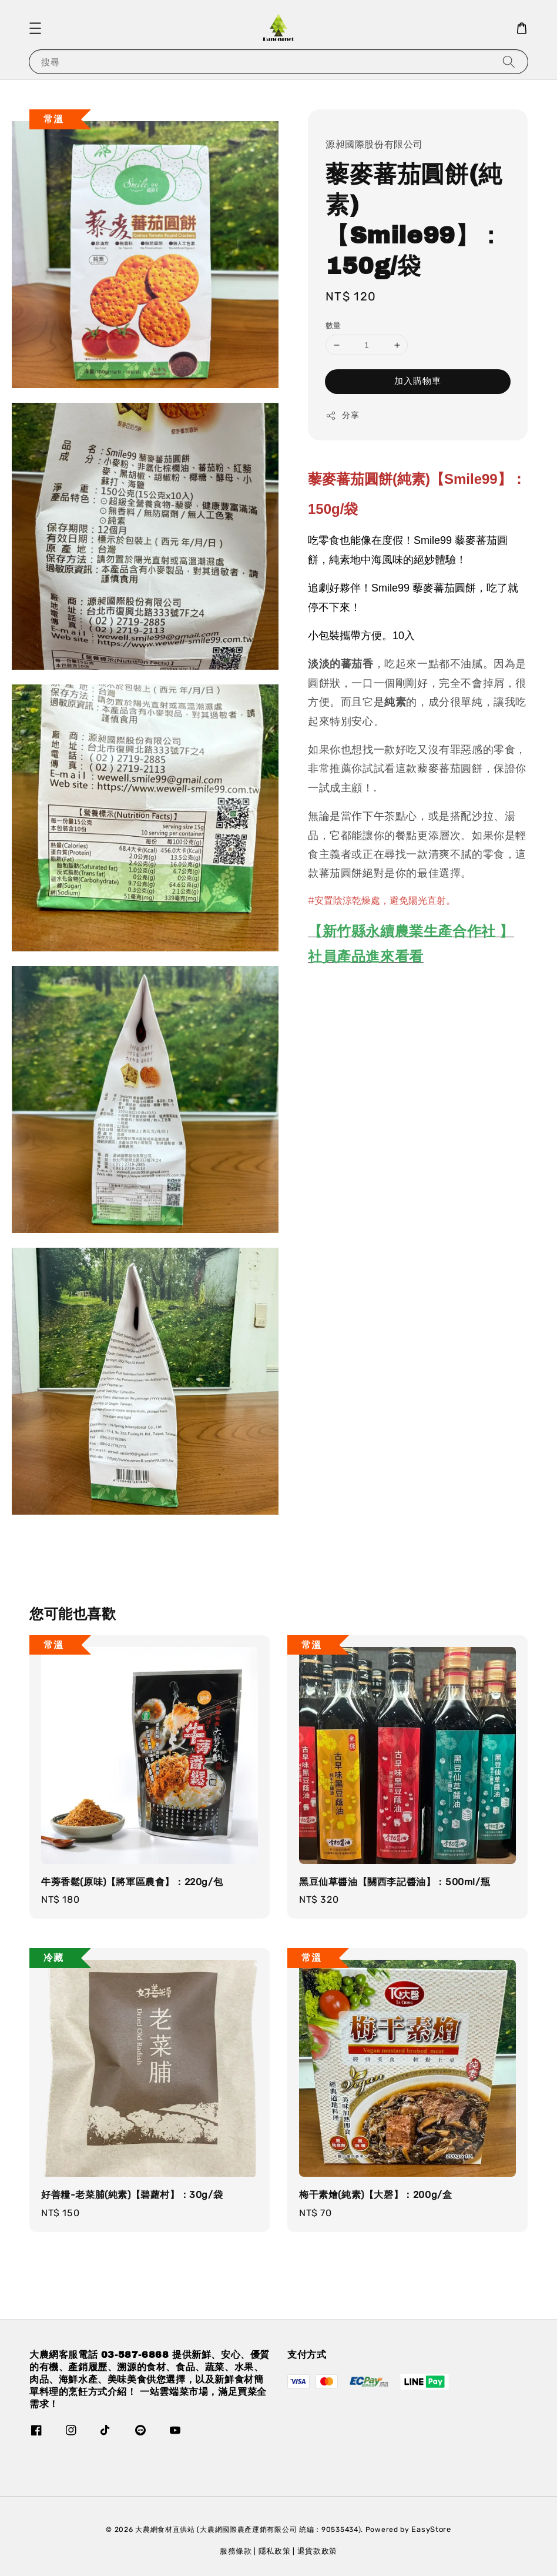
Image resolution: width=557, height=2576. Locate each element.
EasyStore (431, 2529)
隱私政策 (275, 2551)
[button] (35, 28)
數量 (333, 325)
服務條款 (236, 2551)
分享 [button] (342, 415)
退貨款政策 (317, 2551)
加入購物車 (417, 381)
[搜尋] (509, 61)
